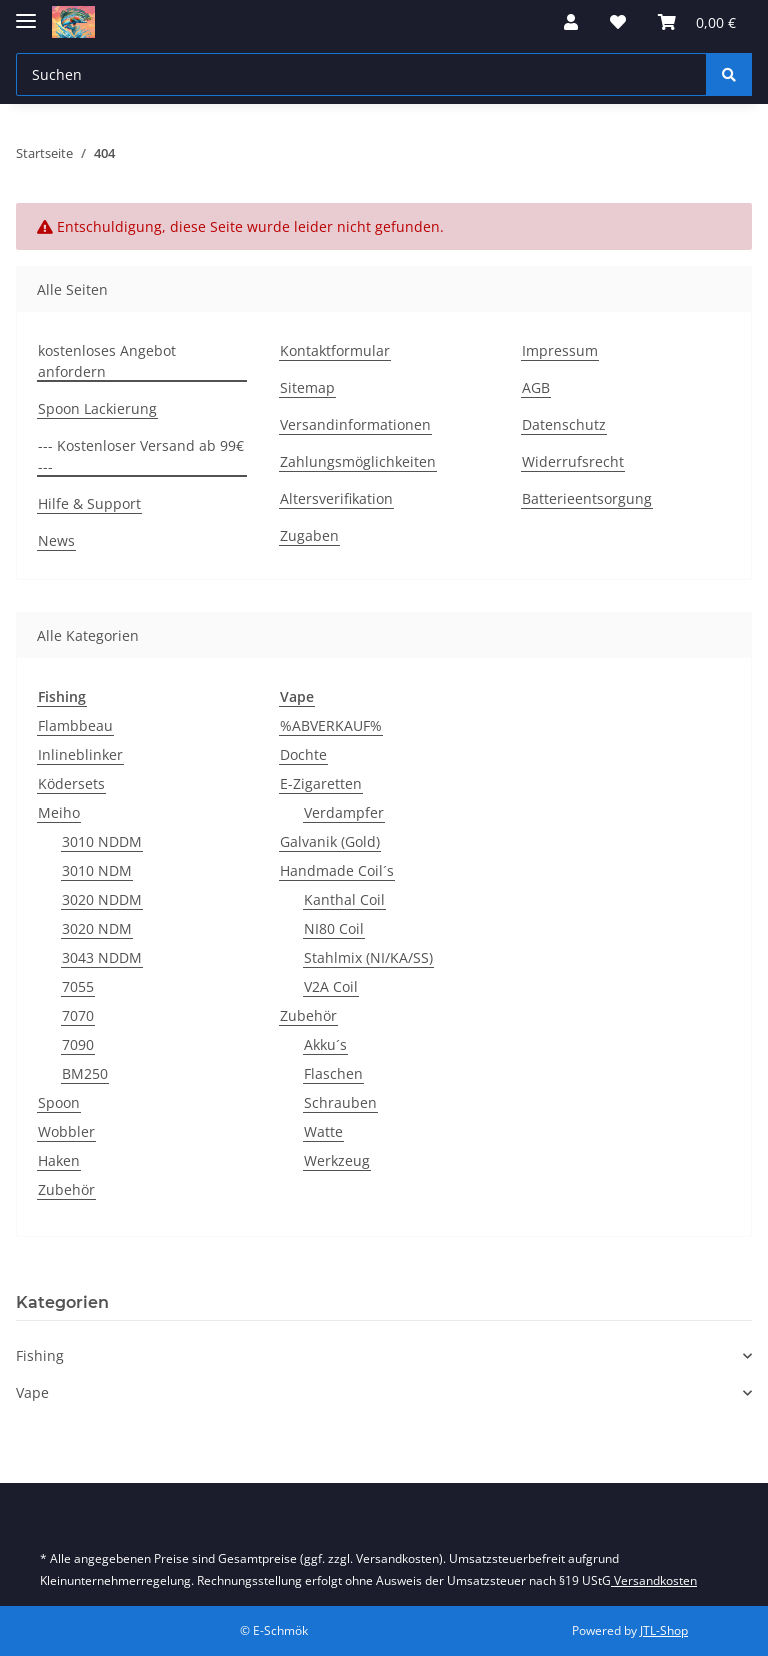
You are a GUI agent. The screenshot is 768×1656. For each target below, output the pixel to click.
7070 (78, 1015)
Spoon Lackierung (97, 408)
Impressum (560, 350)
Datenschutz (564, 424)
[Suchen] (361, 74)
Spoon (59, 1102)
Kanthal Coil (344, 899)
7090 (78, 1044)
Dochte (303, 754)
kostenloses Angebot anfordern (107, 361)
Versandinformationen (355, 424)
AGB (536, 387)
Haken (59, 1160)
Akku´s (325, 1044)
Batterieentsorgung (587, 498)
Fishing (40, 1355)
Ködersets (71, 783)
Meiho (59, 812)
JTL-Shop (664, 1630)
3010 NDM (97, 870)
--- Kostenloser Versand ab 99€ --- (141, 456)
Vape (32, 1392)
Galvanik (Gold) (330, 841)
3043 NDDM (102, 957)
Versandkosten (654, 1580)
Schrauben (340, 1102)
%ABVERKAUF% (331, 725)
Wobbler (66, 1131)
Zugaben (309, 535)
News (56, 540)
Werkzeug (337, 1160)
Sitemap (307, 387)
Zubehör (66, 1189)
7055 (78, 986)
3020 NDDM (102, 899)
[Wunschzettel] (618, 22)
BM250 (85, 1073)
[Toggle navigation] (26, 12)
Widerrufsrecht (573, 461)
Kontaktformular (335, 350)
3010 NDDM (102, 841)
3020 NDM (97, 928)
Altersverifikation (336, 498)
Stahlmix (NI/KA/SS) (368, 957)
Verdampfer (344, 812)
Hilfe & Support (89, 503)
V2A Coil (331, 986)
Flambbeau (75, 725)
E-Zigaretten (321, 783)
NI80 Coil (334, 928)
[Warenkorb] (697, 22)
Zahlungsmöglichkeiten (358, 461)
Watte (323, 1131)
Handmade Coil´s (337, 870)
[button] (571, 22)
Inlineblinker (80, 754)
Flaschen (333, 1073)
